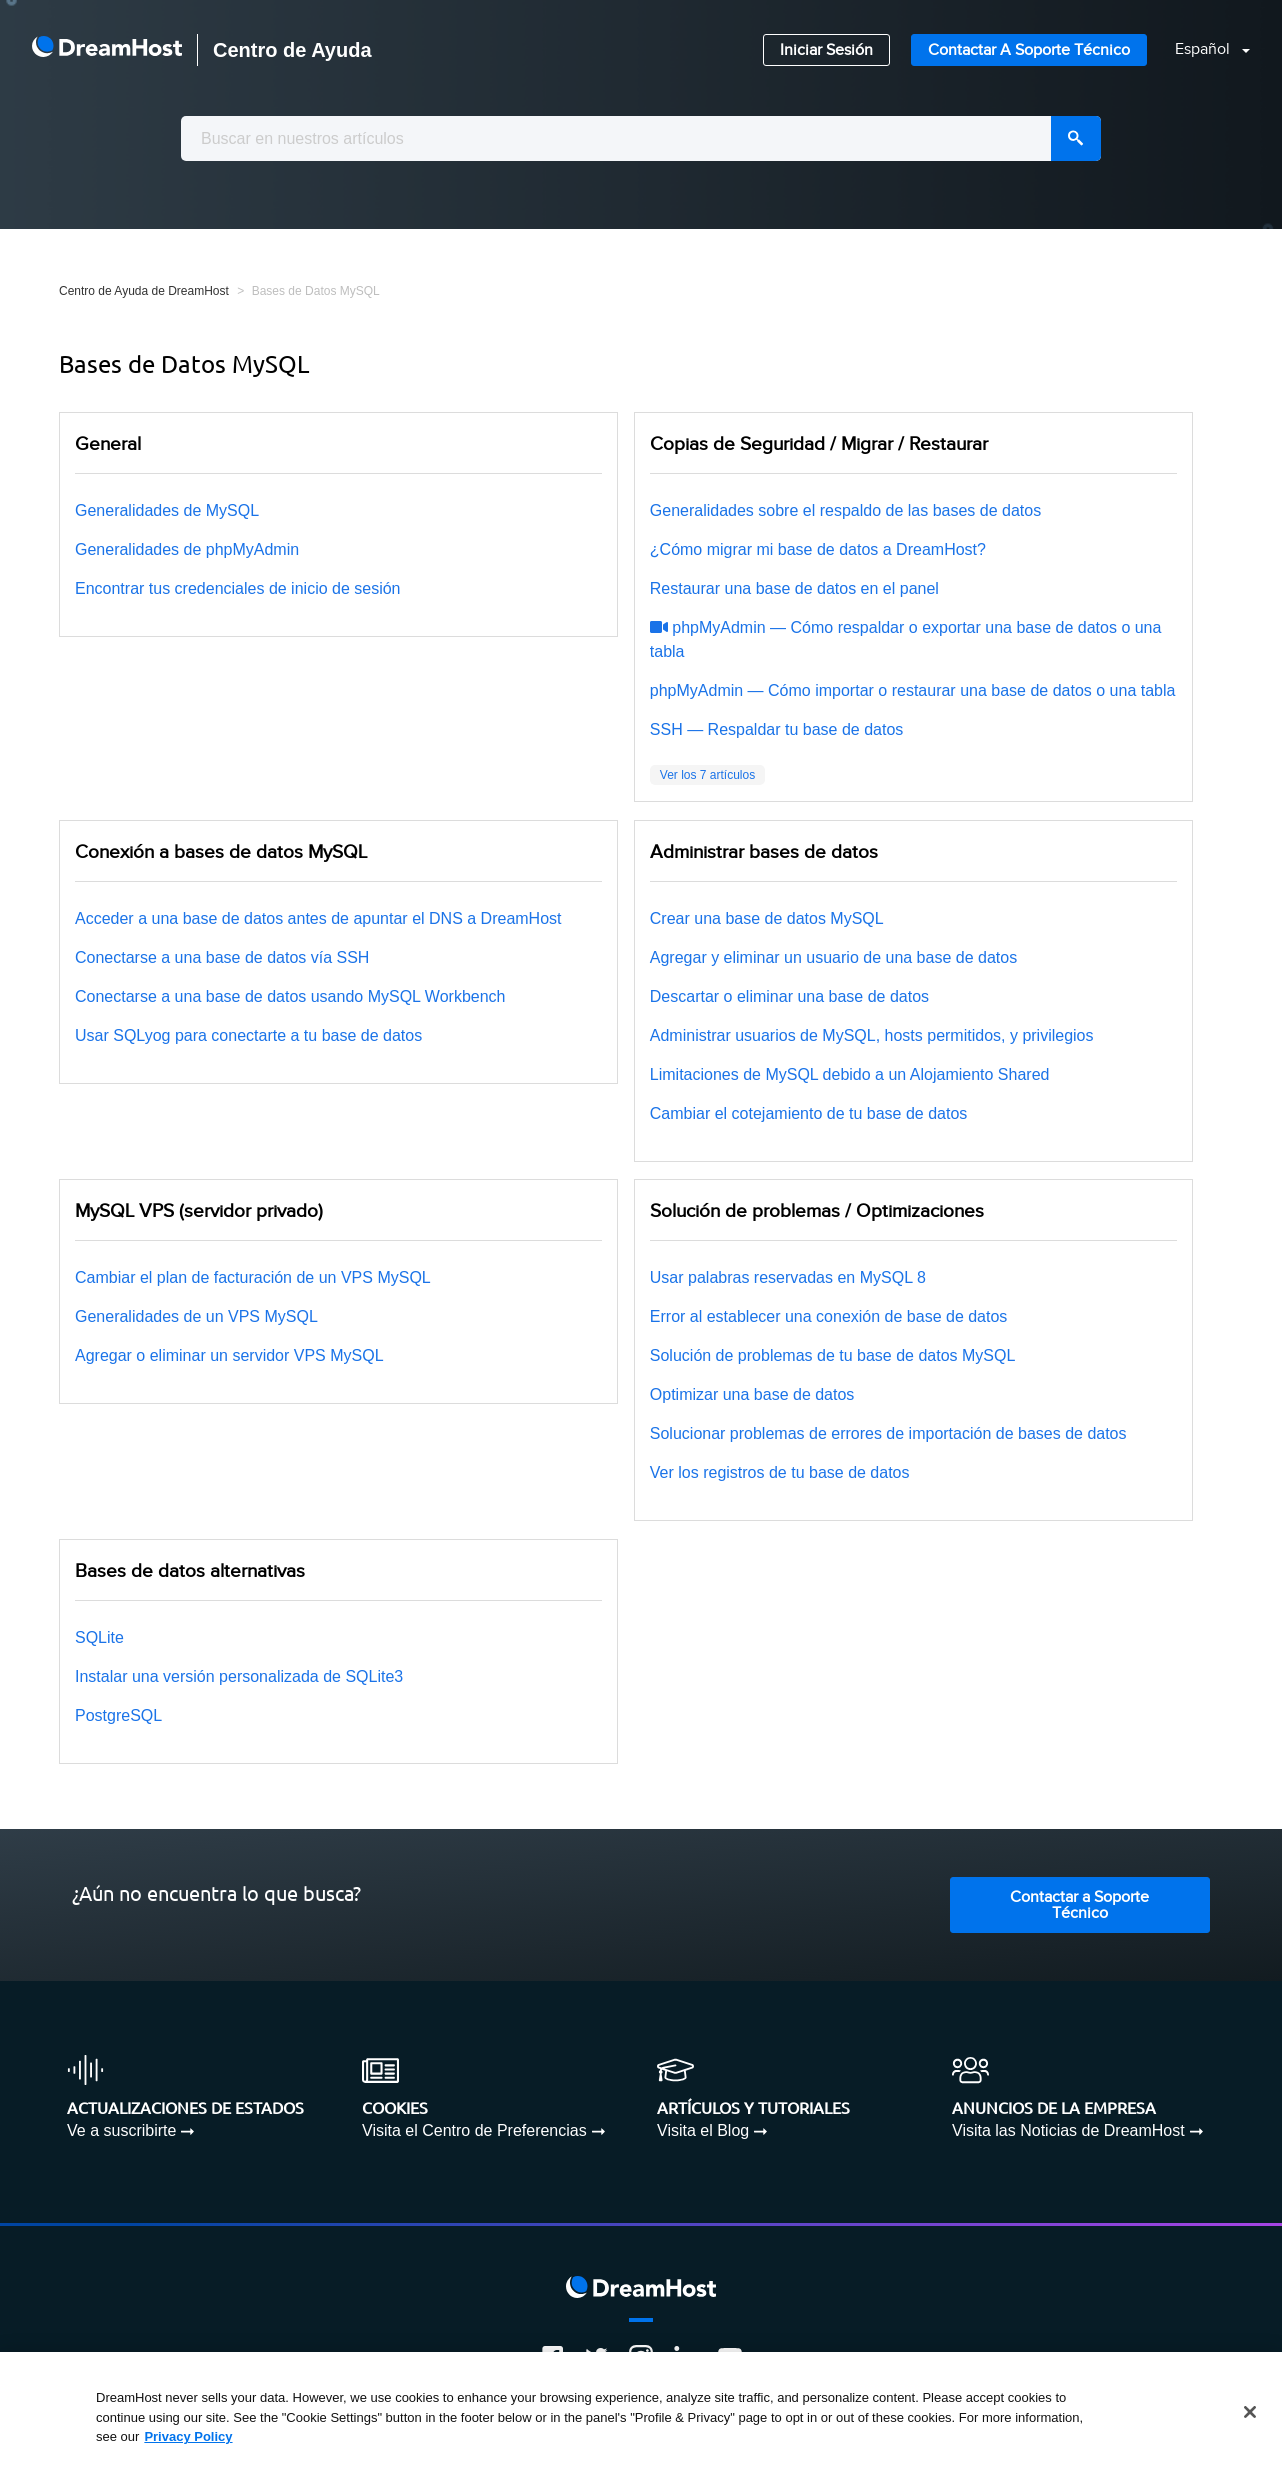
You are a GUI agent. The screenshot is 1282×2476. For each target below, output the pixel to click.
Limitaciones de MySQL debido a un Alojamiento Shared (850, 1074)
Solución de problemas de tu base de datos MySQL (833, 1355)
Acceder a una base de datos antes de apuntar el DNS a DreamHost (318, 918)
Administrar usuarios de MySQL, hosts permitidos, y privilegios (872, 1035)
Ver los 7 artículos (707, 775)
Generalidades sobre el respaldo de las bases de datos (845, 510)
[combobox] (641, 138)
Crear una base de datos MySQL (767, 918)
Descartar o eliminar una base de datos (789, 996)
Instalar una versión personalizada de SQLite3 (239, 1676)
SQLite (99, 1637)
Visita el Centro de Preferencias (474, 2130)
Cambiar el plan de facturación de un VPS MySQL (253, 1277)
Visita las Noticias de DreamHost (1068, 2130)
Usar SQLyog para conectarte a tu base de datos (248, 1035)
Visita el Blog (703, 2130)
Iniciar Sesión (826, 50)
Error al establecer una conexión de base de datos (829, 1316)
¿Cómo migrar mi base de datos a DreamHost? (818, 549)
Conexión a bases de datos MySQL (221, 852)
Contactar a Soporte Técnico (1029, 50)
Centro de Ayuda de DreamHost (144, 291)
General (108, 444)
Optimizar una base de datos (752, 1394)
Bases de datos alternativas (190, 1571)
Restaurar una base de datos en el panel (794, 588)
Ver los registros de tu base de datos (780, 1472)
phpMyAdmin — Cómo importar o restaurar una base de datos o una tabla (913, 690)
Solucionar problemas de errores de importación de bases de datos (888, 1433)
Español (1204, 49)
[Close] (1250, 2412)
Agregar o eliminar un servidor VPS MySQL (229, 1355)
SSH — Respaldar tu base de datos (776, 729)
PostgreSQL (118, 1715)
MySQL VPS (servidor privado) (199, 1211)
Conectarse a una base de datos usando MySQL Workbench (290, 996)
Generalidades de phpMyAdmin (187, 549)
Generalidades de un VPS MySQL (196, 1316)
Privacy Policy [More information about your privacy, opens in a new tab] (188, 2436)
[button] (1200, 50)
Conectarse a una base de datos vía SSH (222, 957)
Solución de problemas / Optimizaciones (817, 1211)
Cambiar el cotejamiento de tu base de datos (809, 1113)
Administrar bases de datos (764, 852)
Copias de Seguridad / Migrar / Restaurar (819, 444)
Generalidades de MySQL (167, 510)
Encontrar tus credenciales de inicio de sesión (238, 588)
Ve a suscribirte (121, 2130)
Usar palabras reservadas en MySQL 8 (788, 1277)
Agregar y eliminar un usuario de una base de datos (833, 957)
